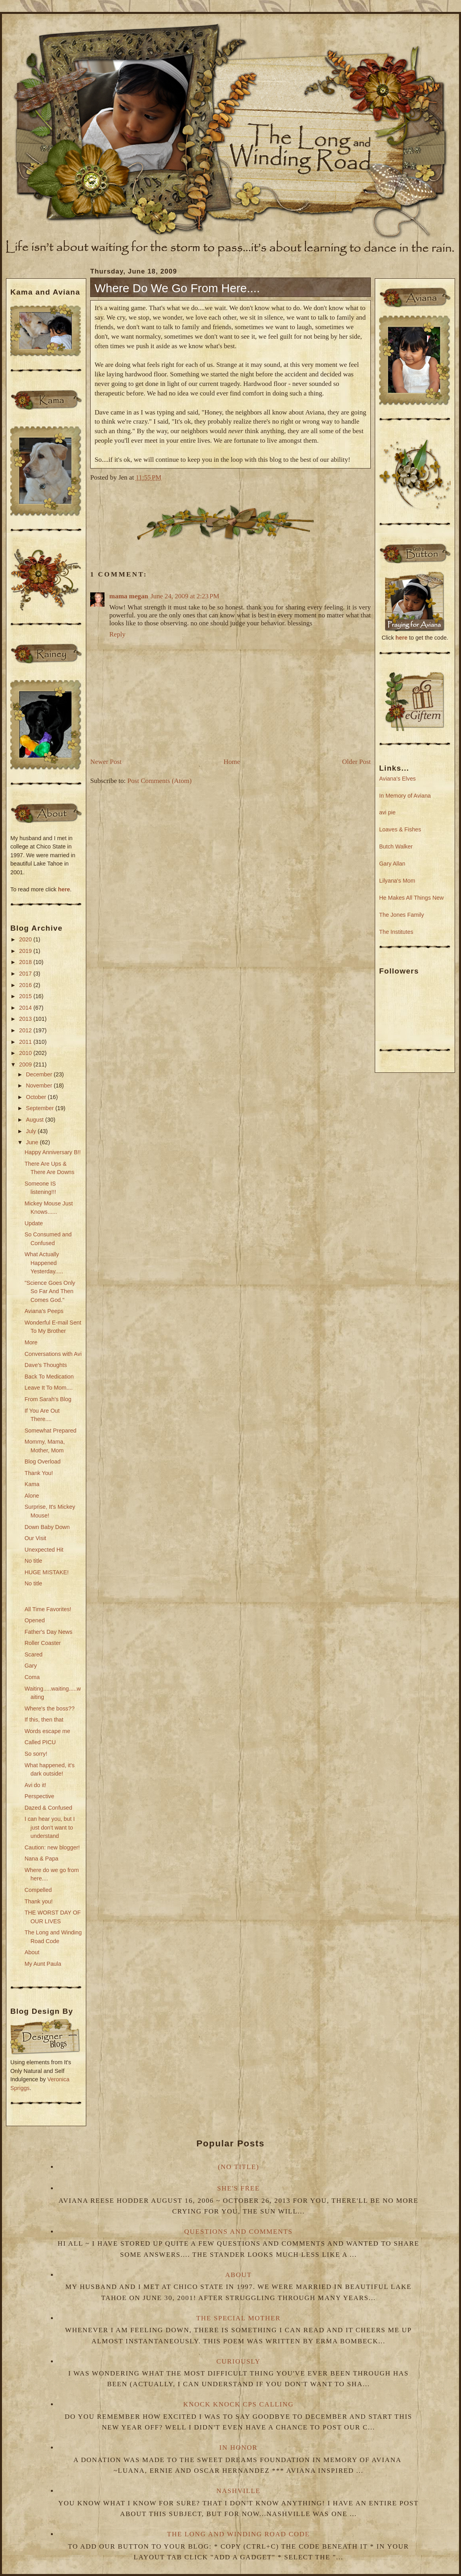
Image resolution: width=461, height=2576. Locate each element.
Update (34, 1223)
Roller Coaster (43, 1643)
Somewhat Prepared (50, 1430)
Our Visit (35, 1538)
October (37, 1097)
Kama (32, 1484)
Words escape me (47, 1731)
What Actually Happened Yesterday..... (44, 1263)
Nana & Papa (41, 1858)
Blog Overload (43, 1461)
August (35, 1119)
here (64, 889)
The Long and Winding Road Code (238, 2534)
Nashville (239, 2491)
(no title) (238, 2167)
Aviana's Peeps (44, 1311)
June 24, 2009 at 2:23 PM (185, 596)
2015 (26, 996)
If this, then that (44, 1719)
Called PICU (40, 1742)
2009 (26, 1064)
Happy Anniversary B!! (53, 1152)
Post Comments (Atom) (160, 781)
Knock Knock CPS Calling (238, 2404)
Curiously (239, 2361)
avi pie (387, 812)
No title (34, 1561)
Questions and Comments (238, 2231)
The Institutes (396, 932)
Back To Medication (49, 1376)
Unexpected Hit (44, 1549)
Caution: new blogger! (52, 1847)
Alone (32, 1495)
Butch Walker (396, 846)
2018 (26, 962)
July (31, 1131)
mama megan (128, 596)
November (40, 1085)
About (32, 1952)
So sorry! (36, 1754)
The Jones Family (401, 915)
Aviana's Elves (397, 778)
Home (232, 761)
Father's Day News (48, 1632)
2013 (26, 1019)
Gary (31, 1665)
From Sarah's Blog (48, 1399)
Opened (35, 1620)
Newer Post (106, 761)
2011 (26, 1042)
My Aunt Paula (43, 1964)
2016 (26, 985)
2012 (26, 1030)
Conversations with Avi (53, 1354)
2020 (26, 939)
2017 (26, 973)
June (33, 1142)
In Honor (238, 2447)
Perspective (39, 1796)
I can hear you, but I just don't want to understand (50, 1827)
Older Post (356, 761)
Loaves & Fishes (400, 829)
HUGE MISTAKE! (47, 1572)
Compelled (38, 1890)
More (31, 1342)
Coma (32, 1677)
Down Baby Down (47, 1527)
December (40, 1074)
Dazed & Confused (48, 1808)
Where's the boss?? (50, 1708)
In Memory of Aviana (405, 795)
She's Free (238, 2188)
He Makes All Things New (411, 898)
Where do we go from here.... (177, 288)
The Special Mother (238, 2318)
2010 (26, 1053)
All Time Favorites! (48, 1609)
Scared (34, 1654)
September (40, 1108)
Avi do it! (35, 1785)
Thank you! (39, 1901)
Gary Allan (392, 863)
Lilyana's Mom (397, 880)
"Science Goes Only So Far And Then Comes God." (50, 1291)
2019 (26, 951)
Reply (117, 634)
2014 (26, 1008)
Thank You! (39, 1473)
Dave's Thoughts (46, 1365)
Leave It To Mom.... (49, 1387)
